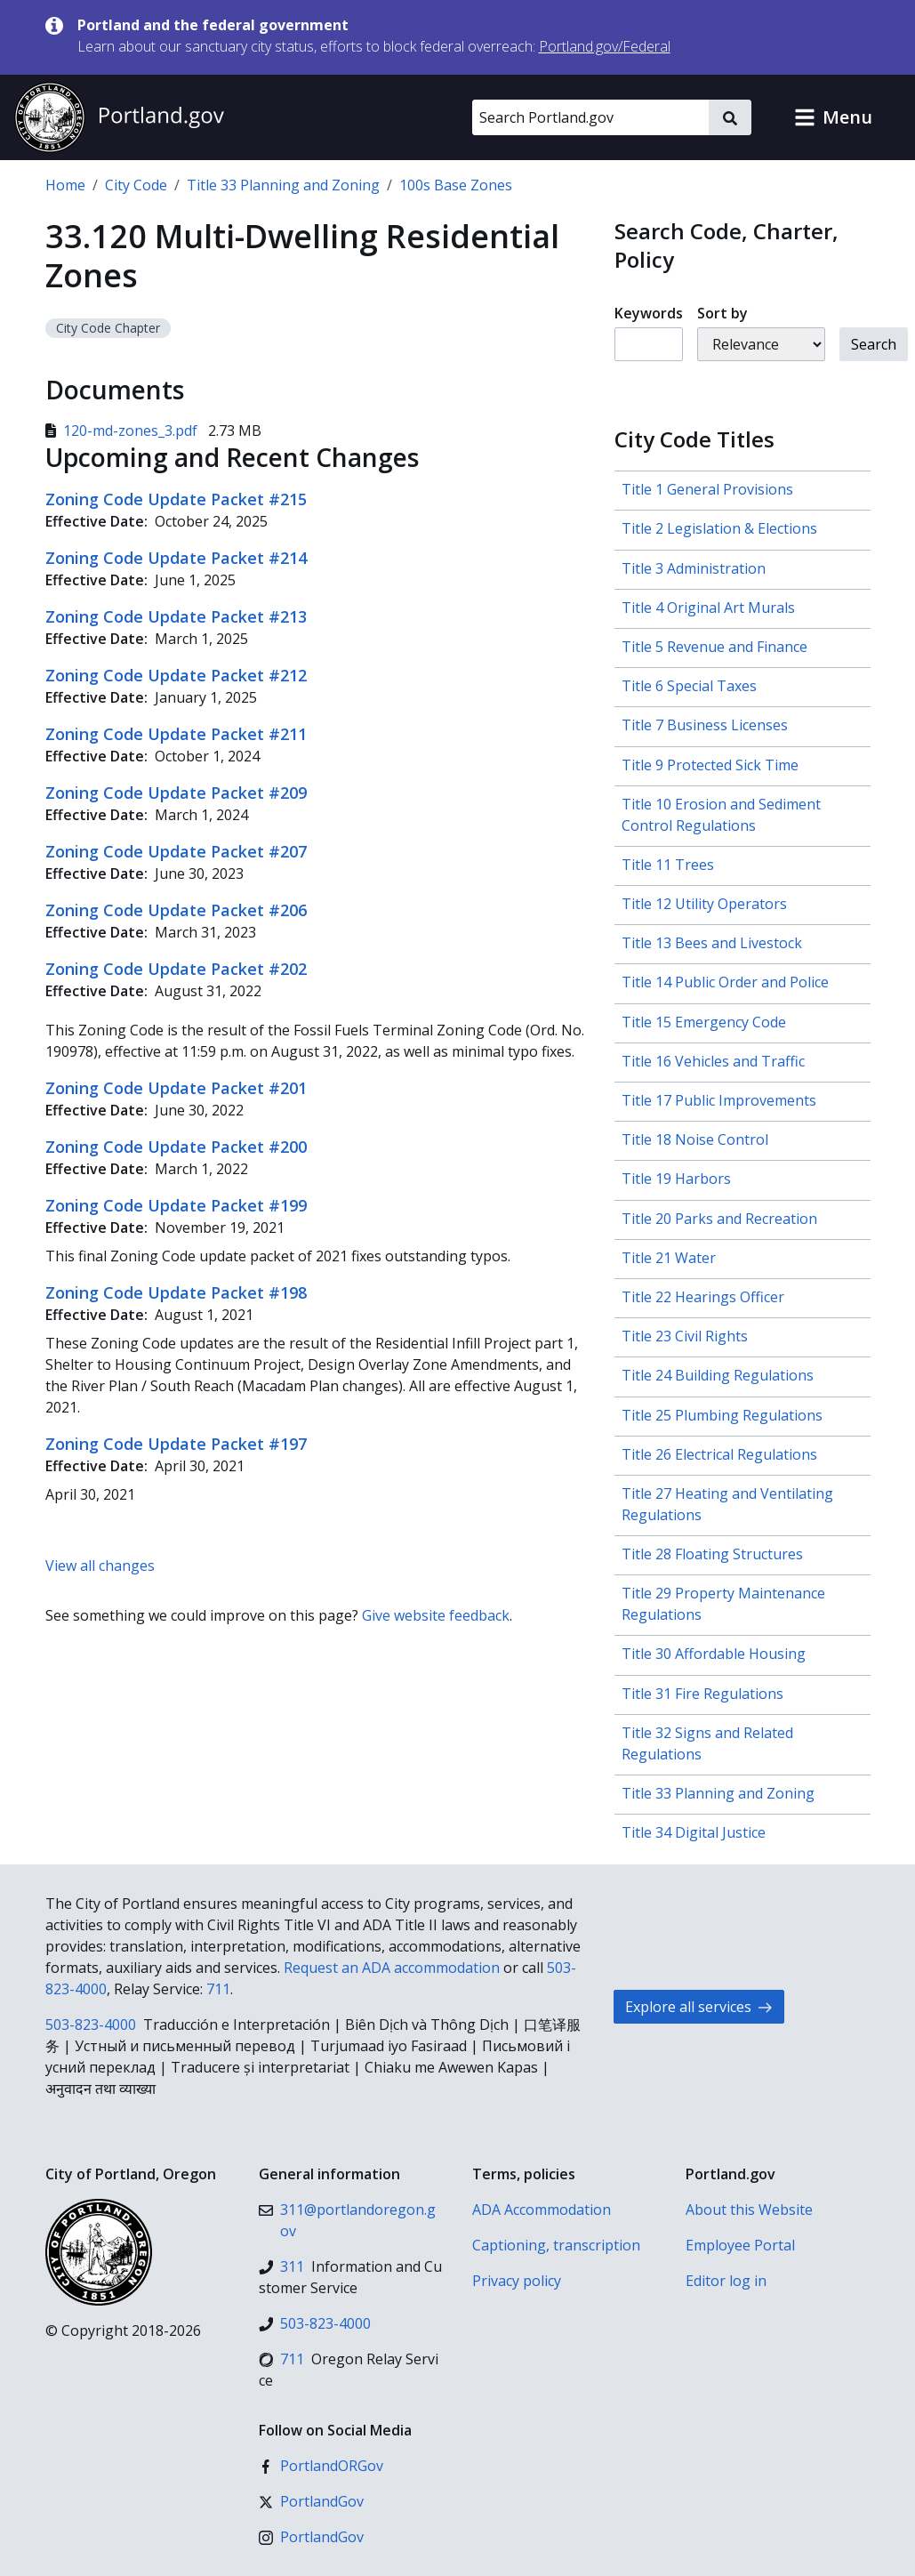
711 (218, 1989)
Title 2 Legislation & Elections (719, 528)
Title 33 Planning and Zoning (283, 185)
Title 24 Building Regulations (718, 1375)
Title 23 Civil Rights (685, 1336)
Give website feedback (436, 1615)
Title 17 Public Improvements (719, 1100)
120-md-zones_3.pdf (123, 430)
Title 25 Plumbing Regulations (722, 1415)
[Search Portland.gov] (590, 117)
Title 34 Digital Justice (694, 1832)
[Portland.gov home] (119, 117)
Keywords (648, 313)
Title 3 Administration (694, 568)
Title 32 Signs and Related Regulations (707, 1743)
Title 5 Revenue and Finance (714, 646)
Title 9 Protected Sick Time (710, 765)
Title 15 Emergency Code (704, 1022)
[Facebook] (321, 2465)
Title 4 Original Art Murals (708, 607)
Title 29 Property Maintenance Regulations (723, 1603)
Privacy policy (516, 2280)
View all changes (100, 1565)
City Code (136, 185)
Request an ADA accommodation (392, 1967)
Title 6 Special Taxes (689, 686)
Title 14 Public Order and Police (725, 982)
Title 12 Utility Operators (704, 904)
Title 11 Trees (668, 864)
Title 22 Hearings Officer (703, 1297)
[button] (833, 117)
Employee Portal (740, 2245)
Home (65, 185)
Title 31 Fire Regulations (702, 1693)
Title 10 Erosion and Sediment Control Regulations (721, 814)
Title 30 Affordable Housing (714, 1653)
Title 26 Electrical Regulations (719, 1454)
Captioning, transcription (556, 2245)
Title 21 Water (669, 1258)
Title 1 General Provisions (707, 489)
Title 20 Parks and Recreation (719, 1218)
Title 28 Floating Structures (712, 1554)
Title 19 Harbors (676, 1178)
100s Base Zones (455, 185)
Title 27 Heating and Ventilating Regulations (727, 1504)
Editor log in (726, 2280)
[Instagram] (311, 2537)
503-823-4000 (90, 2024)
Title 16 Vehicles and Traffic (713, 1061)
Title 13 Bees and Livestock (712, 943)
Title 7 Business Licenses (705, 725)
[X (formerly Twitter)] (311, 2501)
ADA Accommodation (541, 2209)
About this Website (749, 2209)
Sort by (722, 313)
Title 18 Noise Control (695, 1139)
